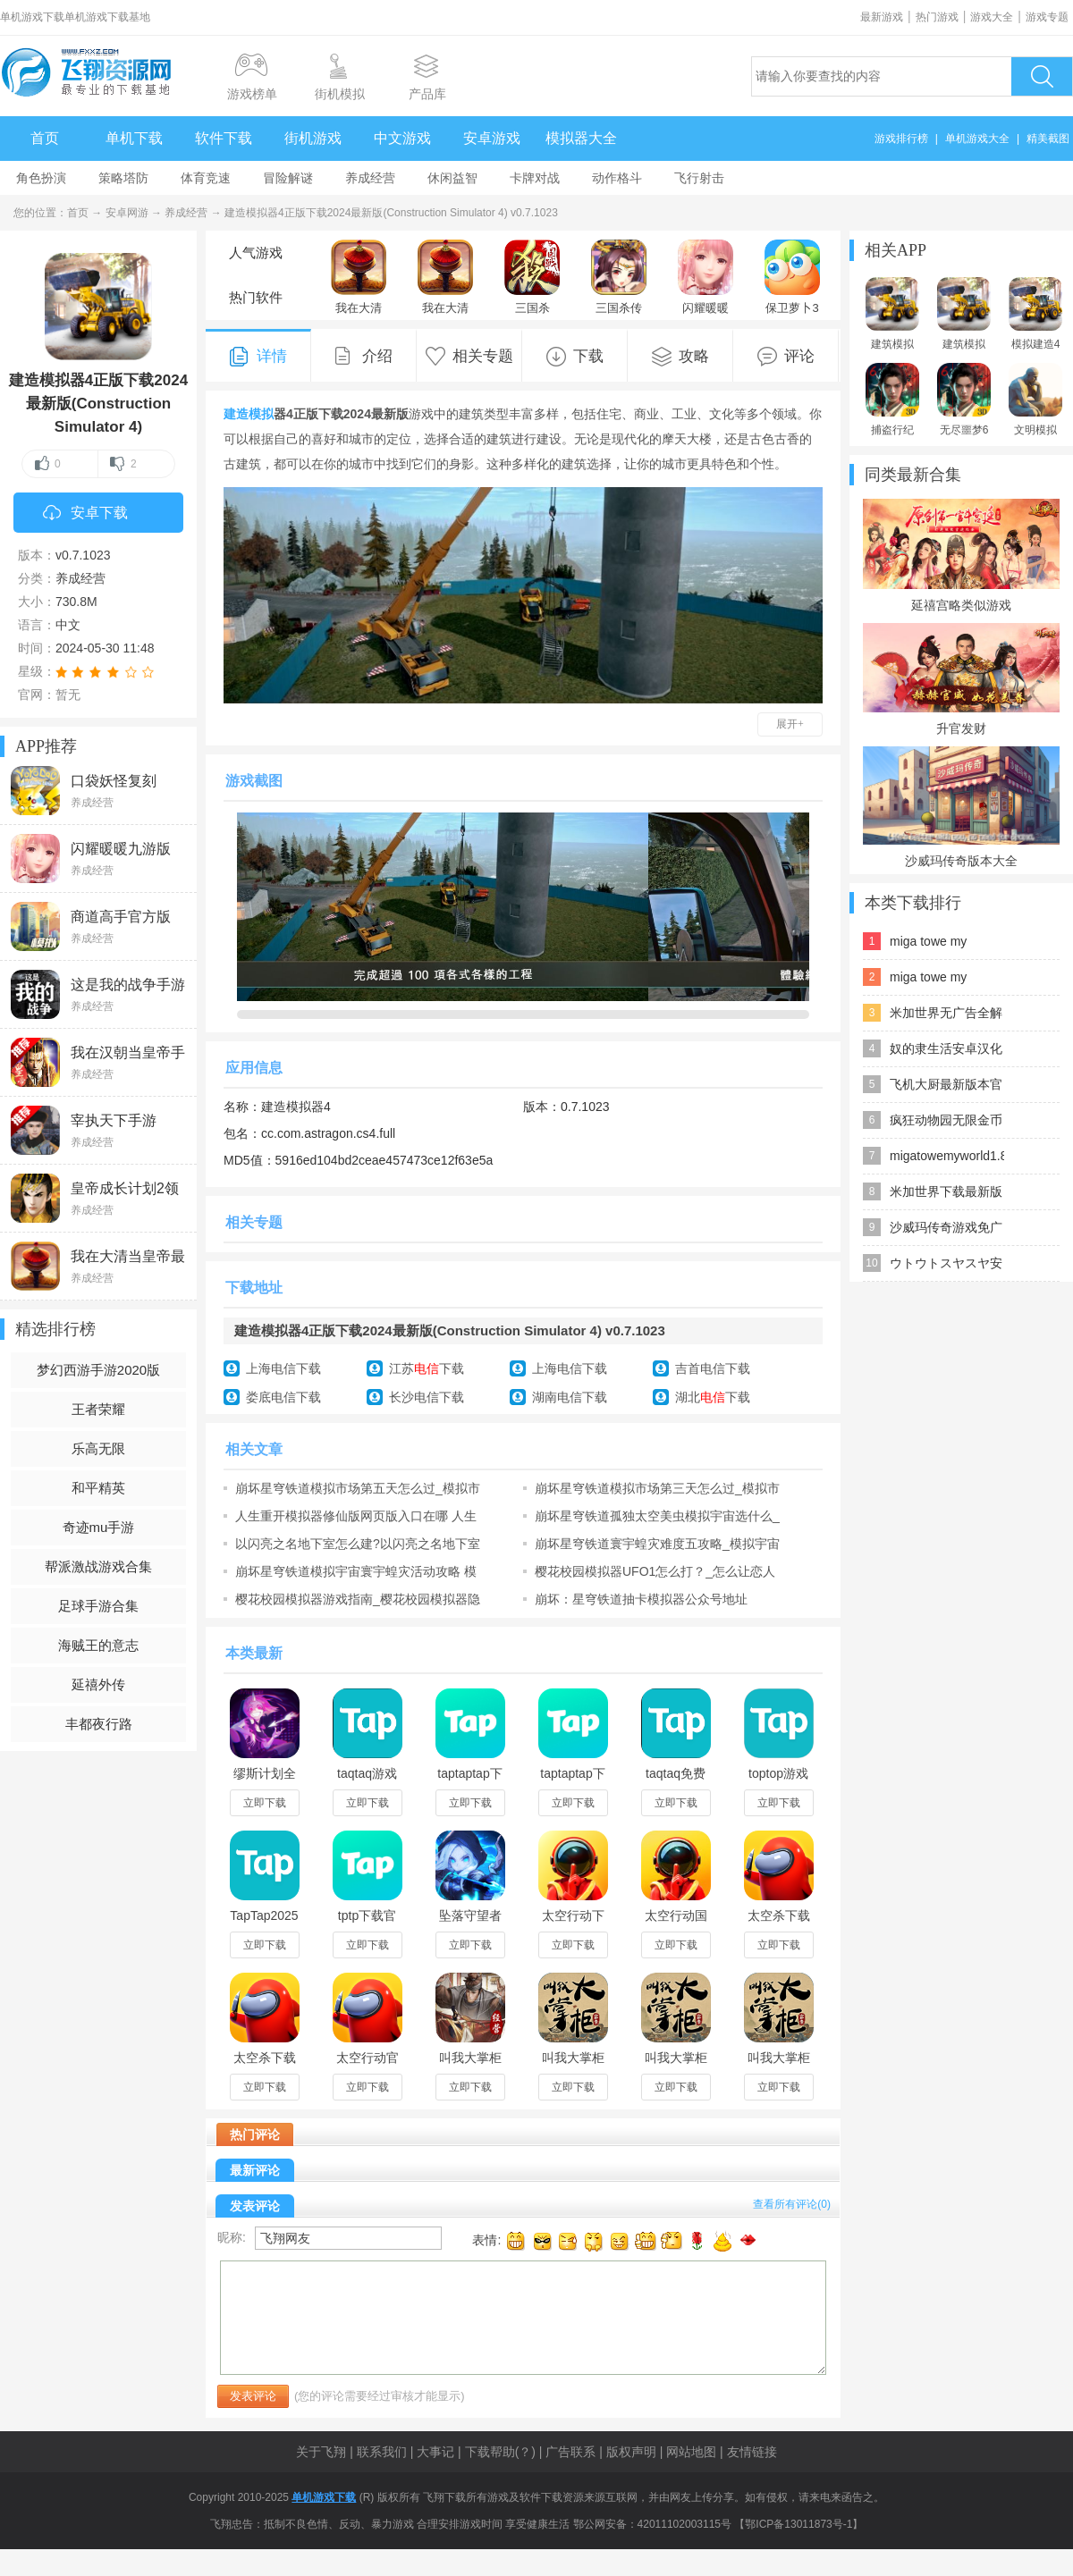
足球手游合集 (98, 1605)
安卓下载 (85, 514)
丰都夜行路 (98, 1723)
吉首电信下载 (712, 1368)
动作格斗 (617, 178)
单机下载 (134, 138)
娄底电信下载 (283, 1397)
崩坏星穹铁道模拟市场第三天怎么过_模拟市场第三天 (657, 1488)
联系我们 (382, 2452)
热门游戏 (937, 17)
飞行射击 (699, 178)
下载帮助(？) (500, 2452)
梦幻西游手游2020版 (98, 1369)
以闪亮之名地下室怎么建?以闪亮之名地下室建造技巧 (357, 1543)
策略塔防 (123, 178)
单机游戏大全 (977, 138)
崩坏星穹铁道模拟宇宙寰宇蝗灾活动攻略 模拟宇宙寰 (356, 1571)
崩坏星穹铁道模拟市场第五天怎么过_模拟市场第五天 (357, 1488)
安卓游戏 (491, 138)
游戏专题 (1047, 17)
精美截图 (1048, 138)
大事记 (435, 2452)
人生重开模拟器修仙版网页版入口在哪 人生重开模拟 (356, 1516)
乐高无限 (98, 1448)
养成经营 (370, 178)
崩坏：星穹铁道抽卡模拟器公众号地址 (641, 1599)
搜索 (1041, 76)
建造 (236, 414)
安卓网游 (127, 212)
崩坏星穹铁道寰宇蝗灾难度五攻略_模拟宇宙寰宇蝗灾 (657, 1543)
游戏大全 (991, 17)
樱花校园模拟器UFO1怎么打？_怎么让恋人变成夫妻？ (655, 1571)
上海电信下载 (283, 1368)
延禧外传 (98, 1684)
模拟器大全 (581, 138)
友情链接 (752, 2452)
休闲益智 (452, 178)
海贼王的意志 (98, 1645)
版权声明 (631, 2452)
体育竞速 (206, 178)
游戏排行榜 (901, 138)
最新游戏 (881, 17)
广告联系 (570, 2452)
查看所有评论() (792, 2204)
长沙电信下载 (426, 1397)
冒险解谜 (288, 178)
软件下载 (223, 138)
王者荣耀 (98, 1409)
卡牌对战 (535, 178)
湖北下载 (712, 1397)
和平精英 (98, 1487)
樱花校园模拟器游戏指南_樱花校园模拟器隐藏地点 (357, 1599)
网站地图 (691, 2452)
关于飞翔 (321, 2452)
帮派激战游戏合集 (98, 1566)
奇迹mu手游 (99, 1527)
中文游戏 (402, 138)
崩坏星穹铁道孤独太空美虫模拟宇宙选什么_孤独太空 (657, 1516)
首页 (44, 138)
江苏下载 (426, 1368)
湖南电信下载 (569, 1397)
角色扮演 (41, 178)
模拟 (261, 414)
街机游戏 (313, 138)
